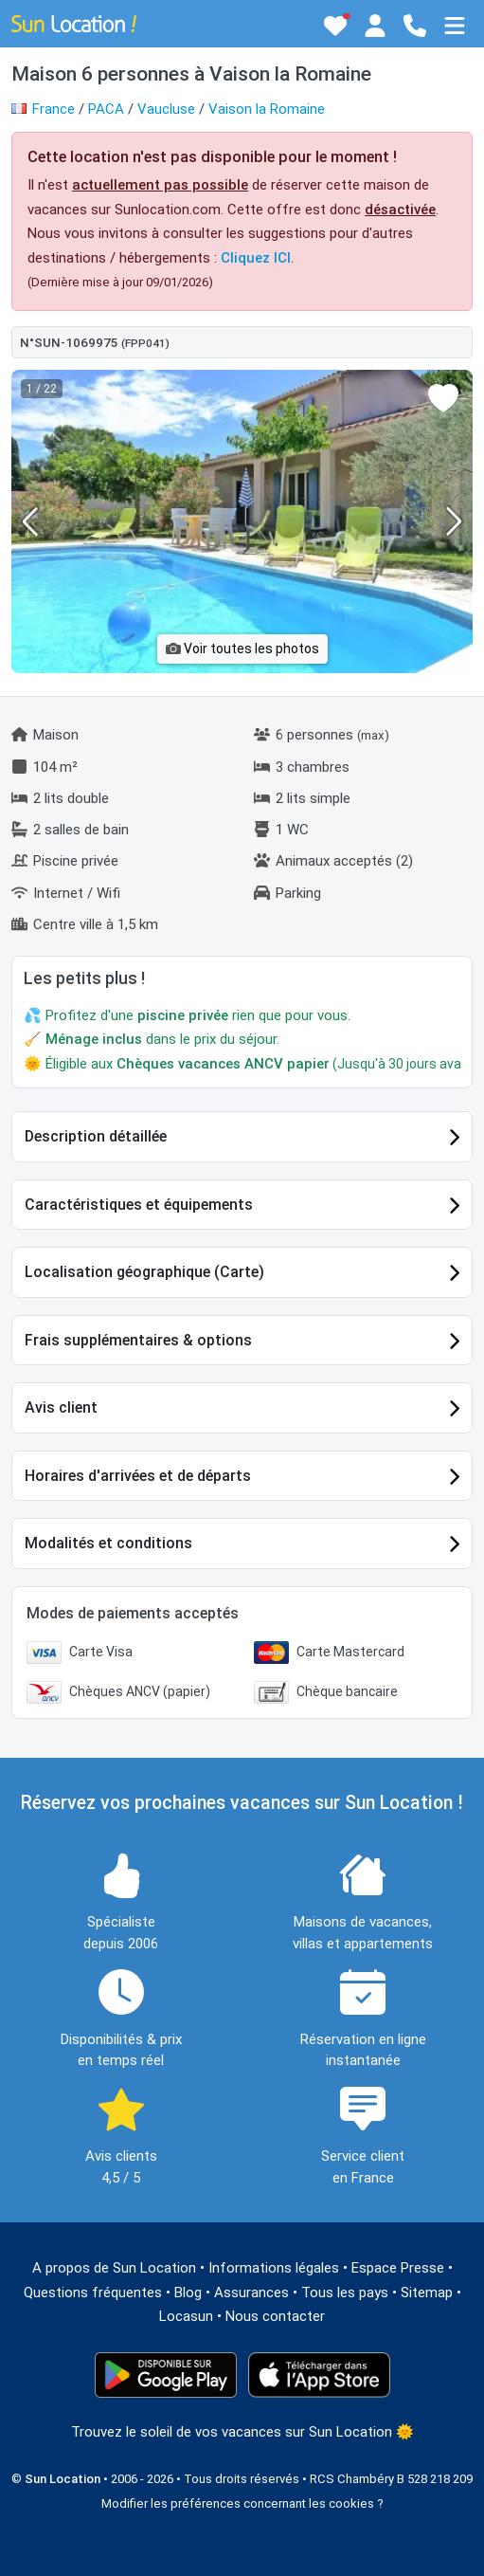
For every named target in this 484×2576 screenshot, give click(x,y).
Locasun (186, 2316)
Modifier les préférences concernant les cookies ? (242, 2503)
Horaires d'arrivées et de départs (138, 1476)
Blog (188, 2292)
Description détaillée (96, 1136)
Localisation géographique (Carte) (144, 1272)
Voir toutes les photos (242, 648)
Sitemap (427, 2292)
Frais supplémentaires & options (138, 1340)
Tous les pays (344, 2292)
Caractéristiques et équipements (139, 1205)
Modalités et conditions (108, 1543)
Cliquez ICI (256, 257)
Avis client (61, 1407)
